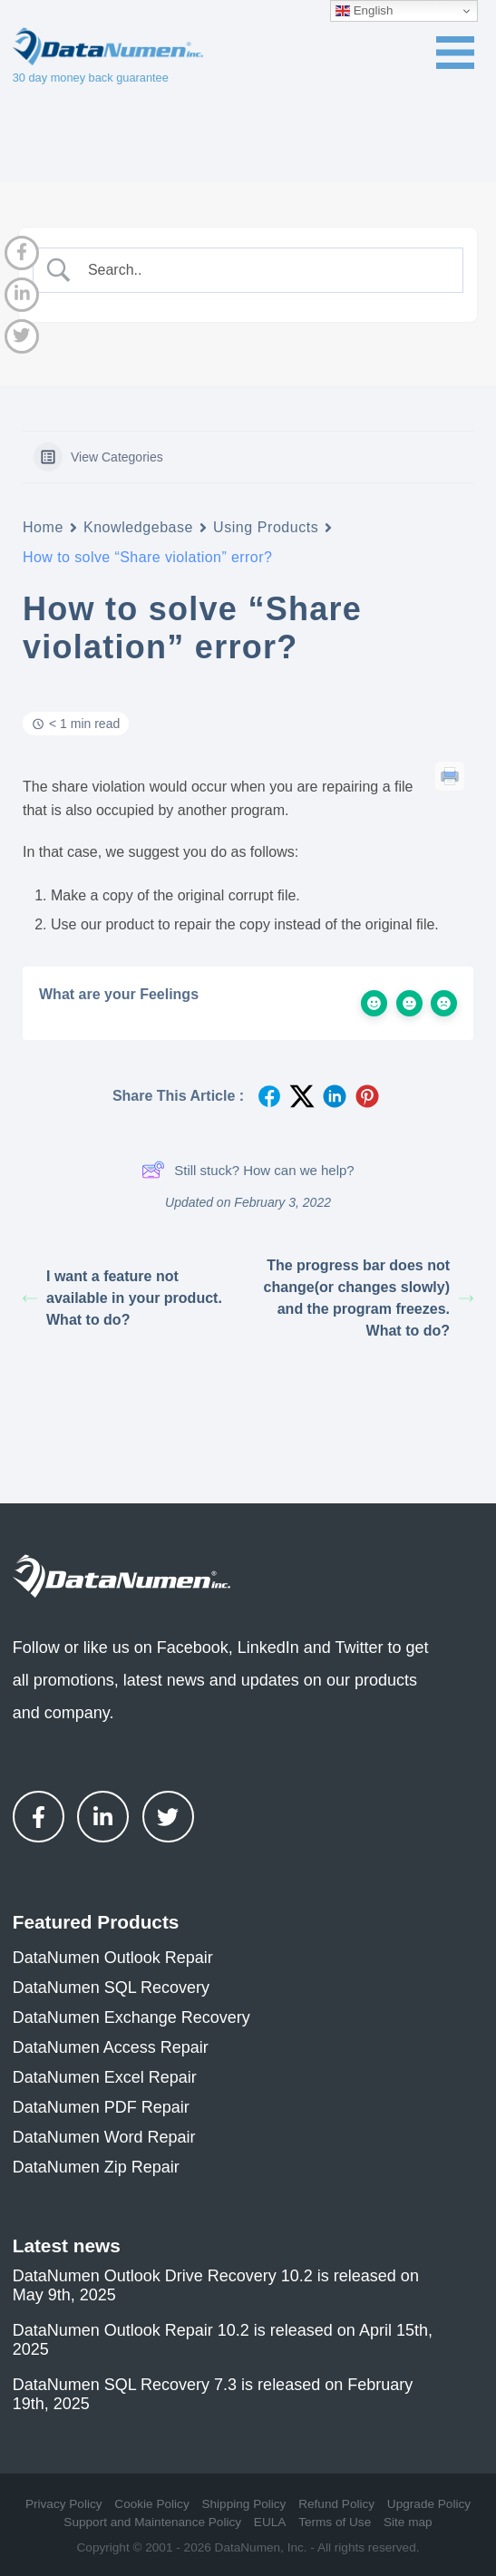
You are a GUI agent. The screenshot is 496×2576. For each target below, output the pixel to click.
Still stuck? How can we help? (247, 1169)
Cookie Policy (151, 2504)
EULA (270, 2522)
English (364, 11)
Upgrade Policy (429, 2504)
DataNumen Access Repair (111, 2047)
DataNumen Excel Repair (105, 2077)
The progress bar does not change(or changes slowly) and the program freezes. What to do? (368, 1298)
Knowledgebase (138, 527)
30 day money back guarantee (91, 77)
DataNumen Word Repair (104, 2137)
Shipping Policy (243, 2504)
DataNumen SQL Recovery (111, 1987)
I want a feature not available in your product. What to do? (122, 1298)
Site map (408, 2522)
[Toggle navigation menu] (455, 52)
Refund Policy (336, 2504)
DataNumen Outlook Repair (113, 1958)
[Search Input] (263, 270)
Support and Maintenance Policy (152, 2522)
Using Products (265, 527)
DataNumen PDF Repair (101, 2107)
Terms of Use (334, 2522)
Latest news (67, 2245)
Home (43, 527)
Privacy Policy (63, 2504)
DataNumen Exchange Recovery (131, 2017)
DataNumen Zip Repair (96, 2167)
